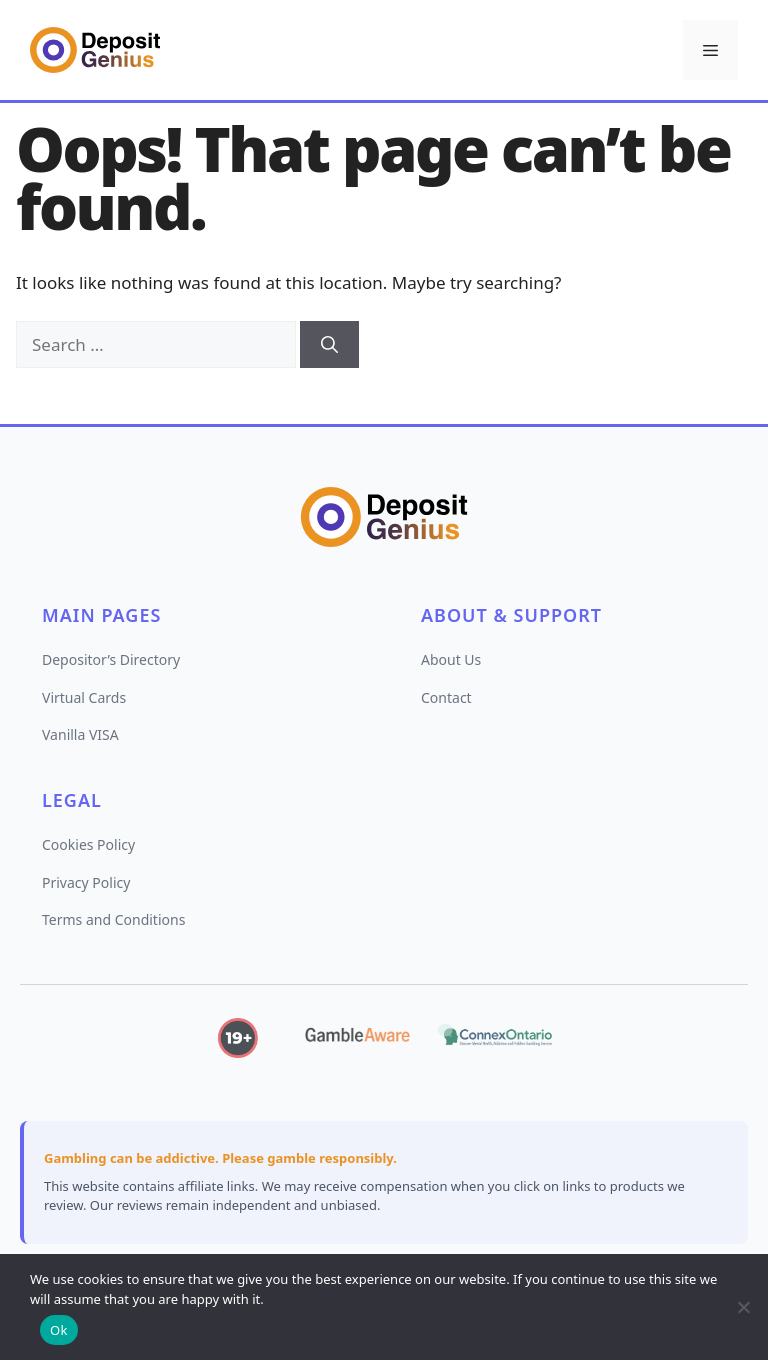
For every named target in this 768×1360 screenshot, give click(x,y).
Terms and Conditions (113, 919)
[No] (743, 1307)
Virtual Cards (84, 697)
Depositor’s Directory (111, 659)
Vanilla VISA (80, 734)
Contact (446, 697)
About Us (451, 659)
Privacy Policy (86, 882)
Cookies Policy (88, 844)
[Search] (329, 345)
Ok (59, 1330)
